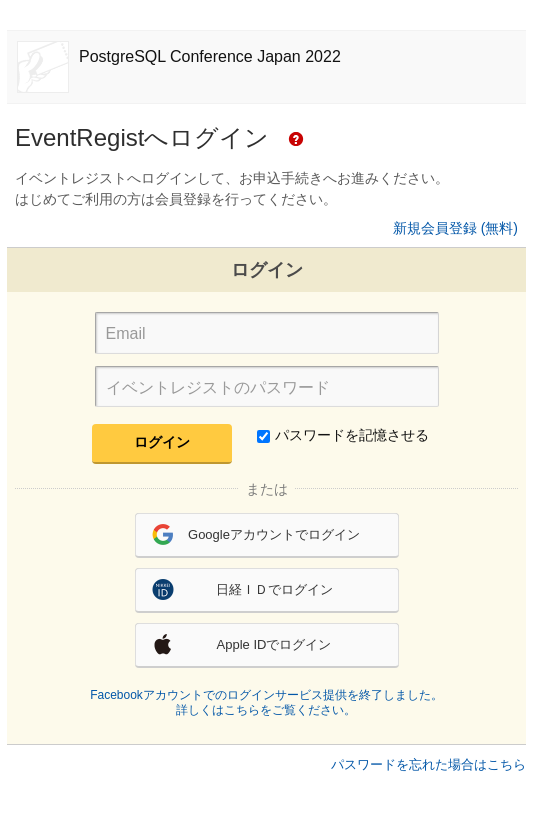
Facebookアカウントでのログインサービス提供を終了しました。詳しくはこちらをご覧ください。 (266, 703)
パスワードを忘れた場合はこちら (428, 764)
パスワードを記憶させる (343, 435)
